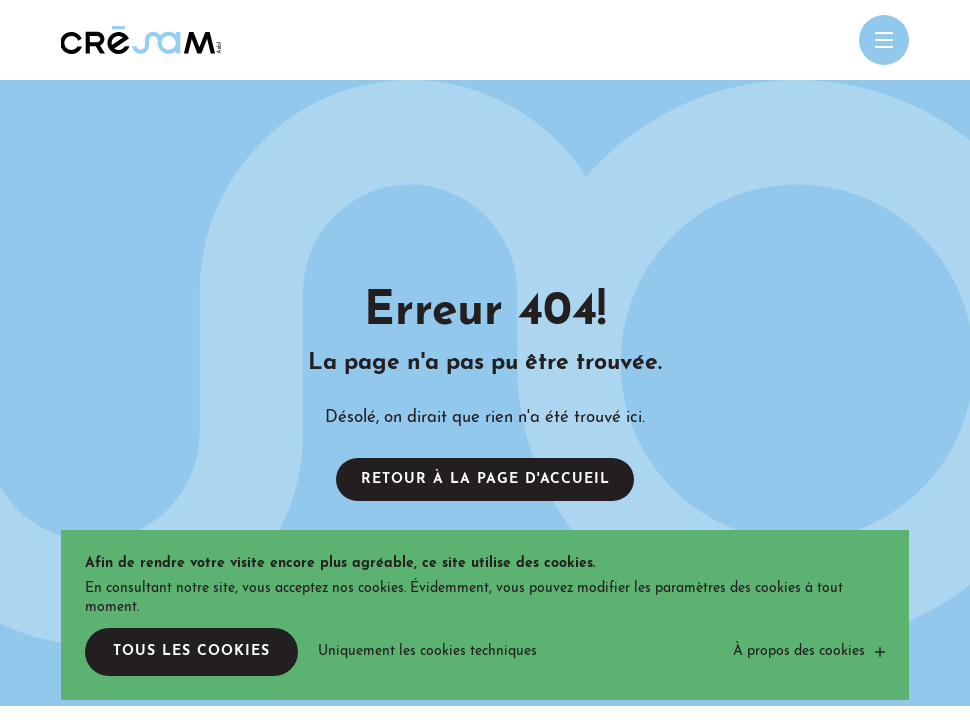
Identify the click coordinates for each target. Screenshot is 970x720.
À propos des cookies (799, 651)
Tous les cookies (191, 651)
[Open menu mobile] (884, 40)
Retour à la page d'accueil (485, 479)
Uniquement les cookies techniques (427, 651)
